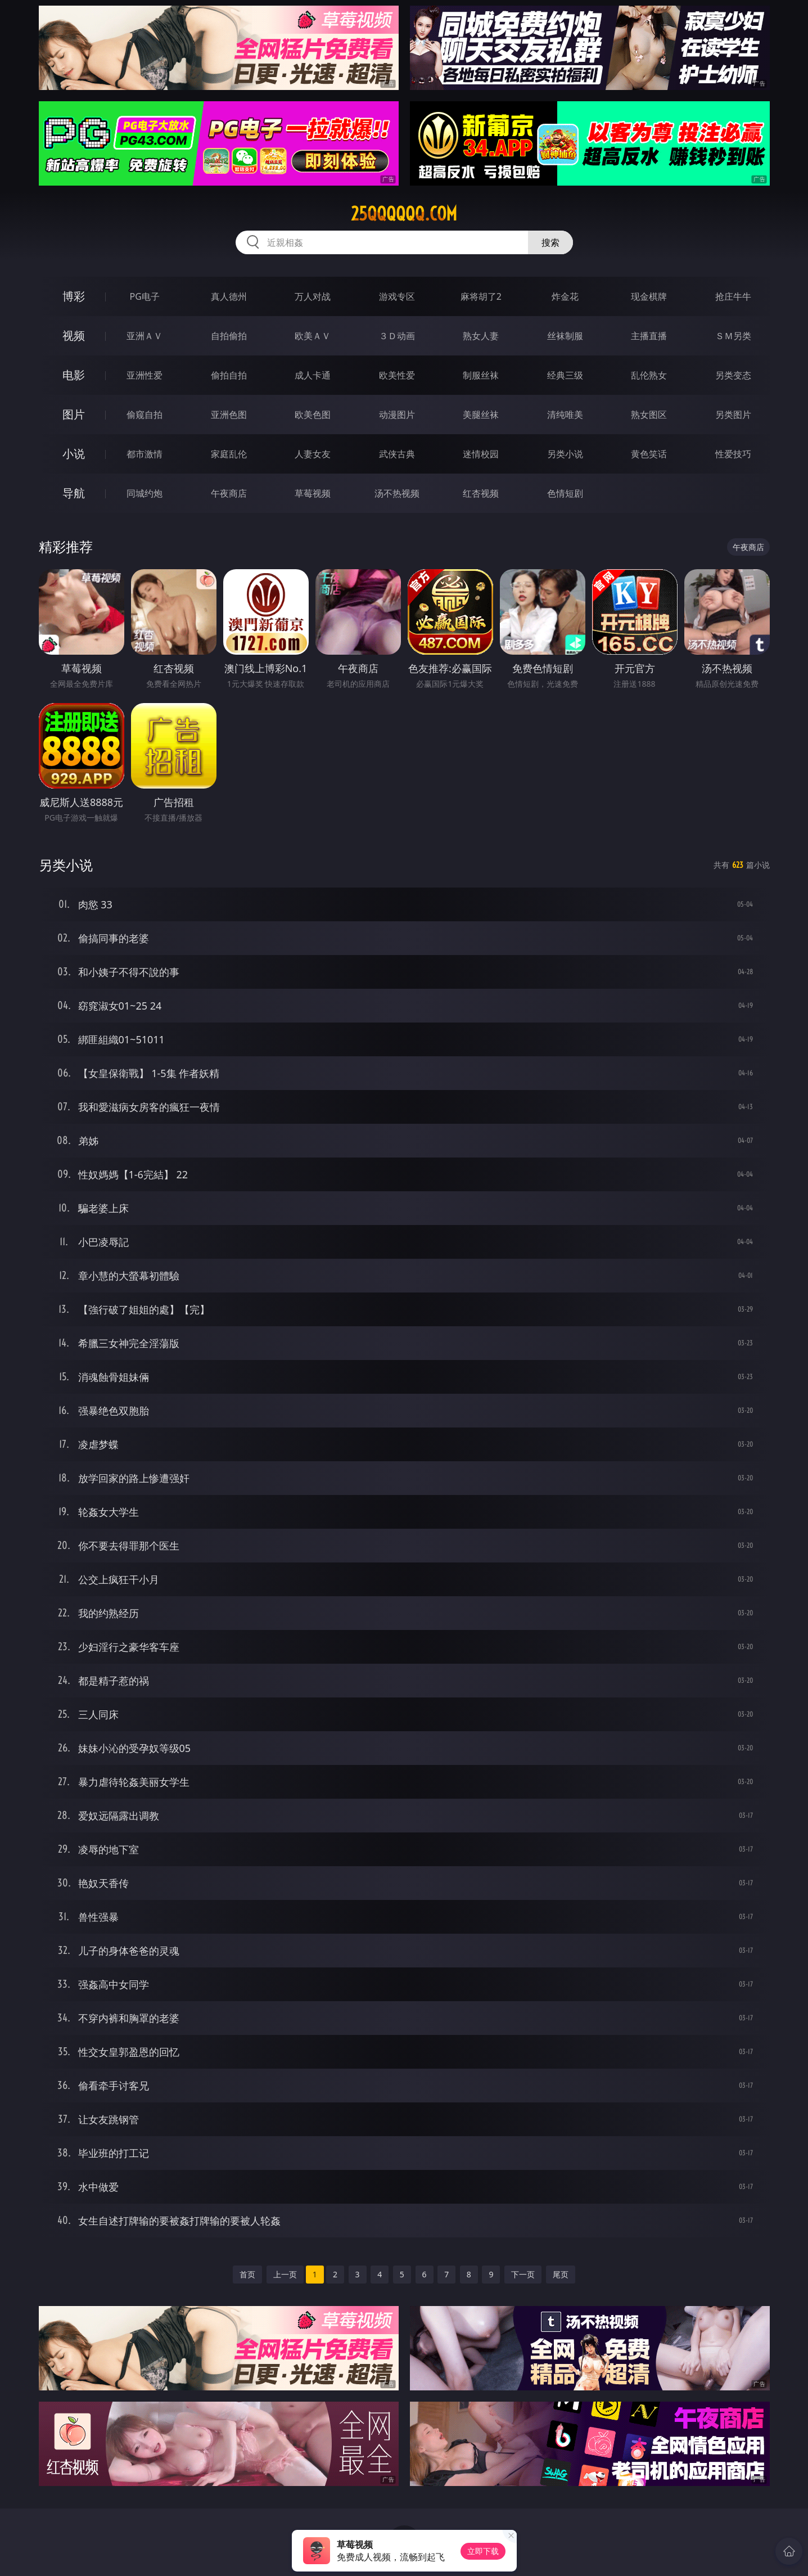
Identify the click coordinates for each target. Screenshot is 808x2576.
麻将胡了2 (481, 296)
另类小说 (565, 454)
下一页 (523, 2274)
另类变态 (733, 375)
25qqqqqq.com (404, 213)
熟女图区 (649, 414)
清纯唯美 (565, 414)
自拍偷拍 (229, 336)
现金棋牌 (649, 296)
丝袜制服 (565, 336)
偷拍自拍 (229, 375)
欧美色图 (313, 414)
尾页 (560, 2274)
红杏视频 (481, 493)
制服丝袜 (481, 375)
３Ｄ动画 (397, 336)
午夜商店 (229, 493)
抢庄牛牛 (733, 296)
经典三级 (565, 375)
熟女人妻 (481, 336)
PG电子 (145, 296)
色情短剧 (565, 493)
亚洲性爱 (144, 375)
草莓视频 (313, 493)
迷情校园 (481, 454)
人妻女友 (313, 454)
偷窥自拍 (144, 414)
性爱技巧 (733, 454)
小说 (73, 453)
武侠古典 (397, 454)
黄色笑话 (649, 454)
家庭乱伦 (229, 454)
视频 (73, 335)
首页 (247, 2274)
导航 (73, 493)
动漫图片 (397, 414)
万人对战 (313, 296)
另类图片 (733, 414)
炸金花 (565, 296)
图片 (73, 414)
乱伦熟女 (649, 375)
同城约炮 (144, 493)
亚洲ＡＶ (144, 336)
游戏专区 (397, 296)
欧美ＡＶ (313, 336)
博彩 (73, 296)
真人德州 (229, 296)
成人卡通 (313, 375)
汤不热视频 (396, 493)
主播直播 (649, 336)
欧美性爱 (397, 375)
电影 (73, 374)
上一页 (285, 2274)
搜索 (550, 242)
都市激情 (144, 454)
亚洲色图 (229, 414)
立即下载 (483, 2551)
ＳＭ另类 (733, 336)
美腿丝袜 (481, 414)
